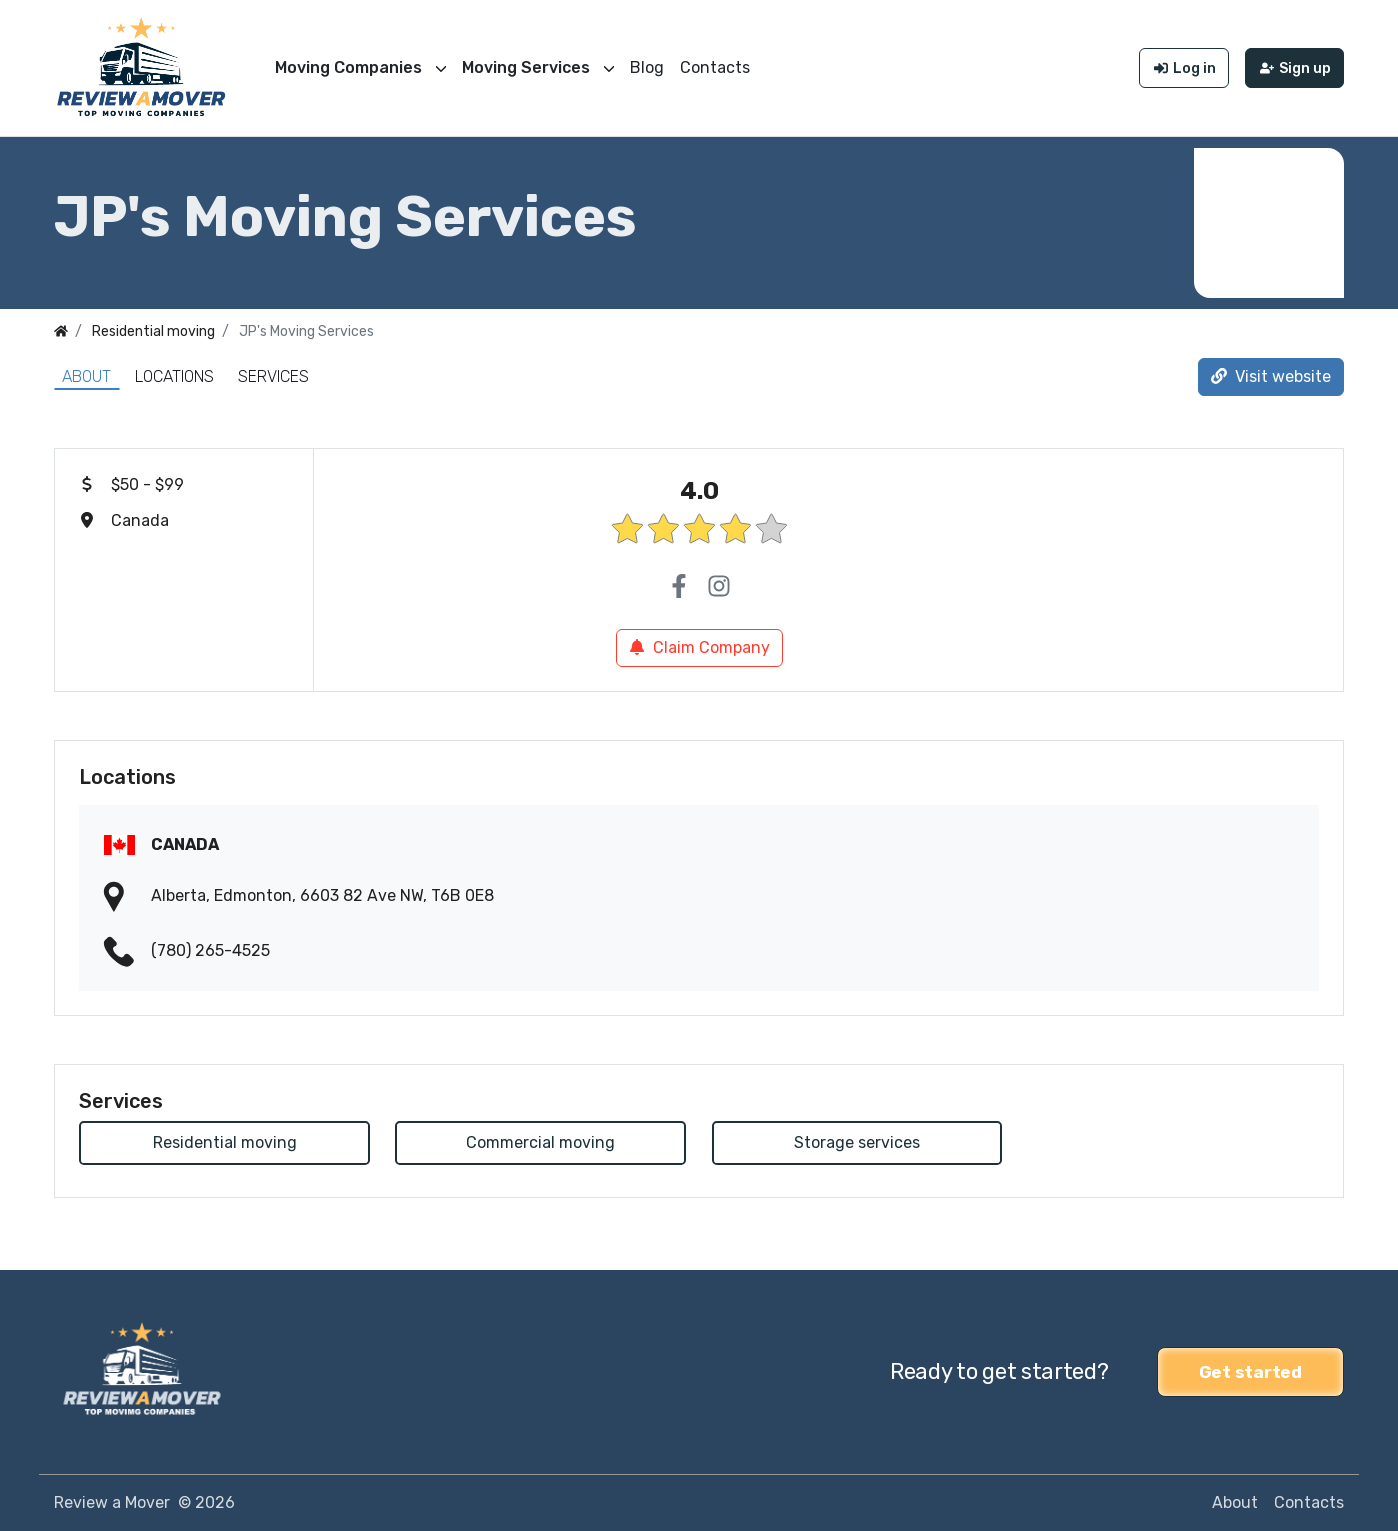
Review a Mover (112, 1502)
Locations (174, 376)
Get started (1250, 1372)
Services (273, 376)
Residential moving (225, 1142)
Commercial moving (540, 1142)
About (86, 376)
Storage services (857, 1142)
